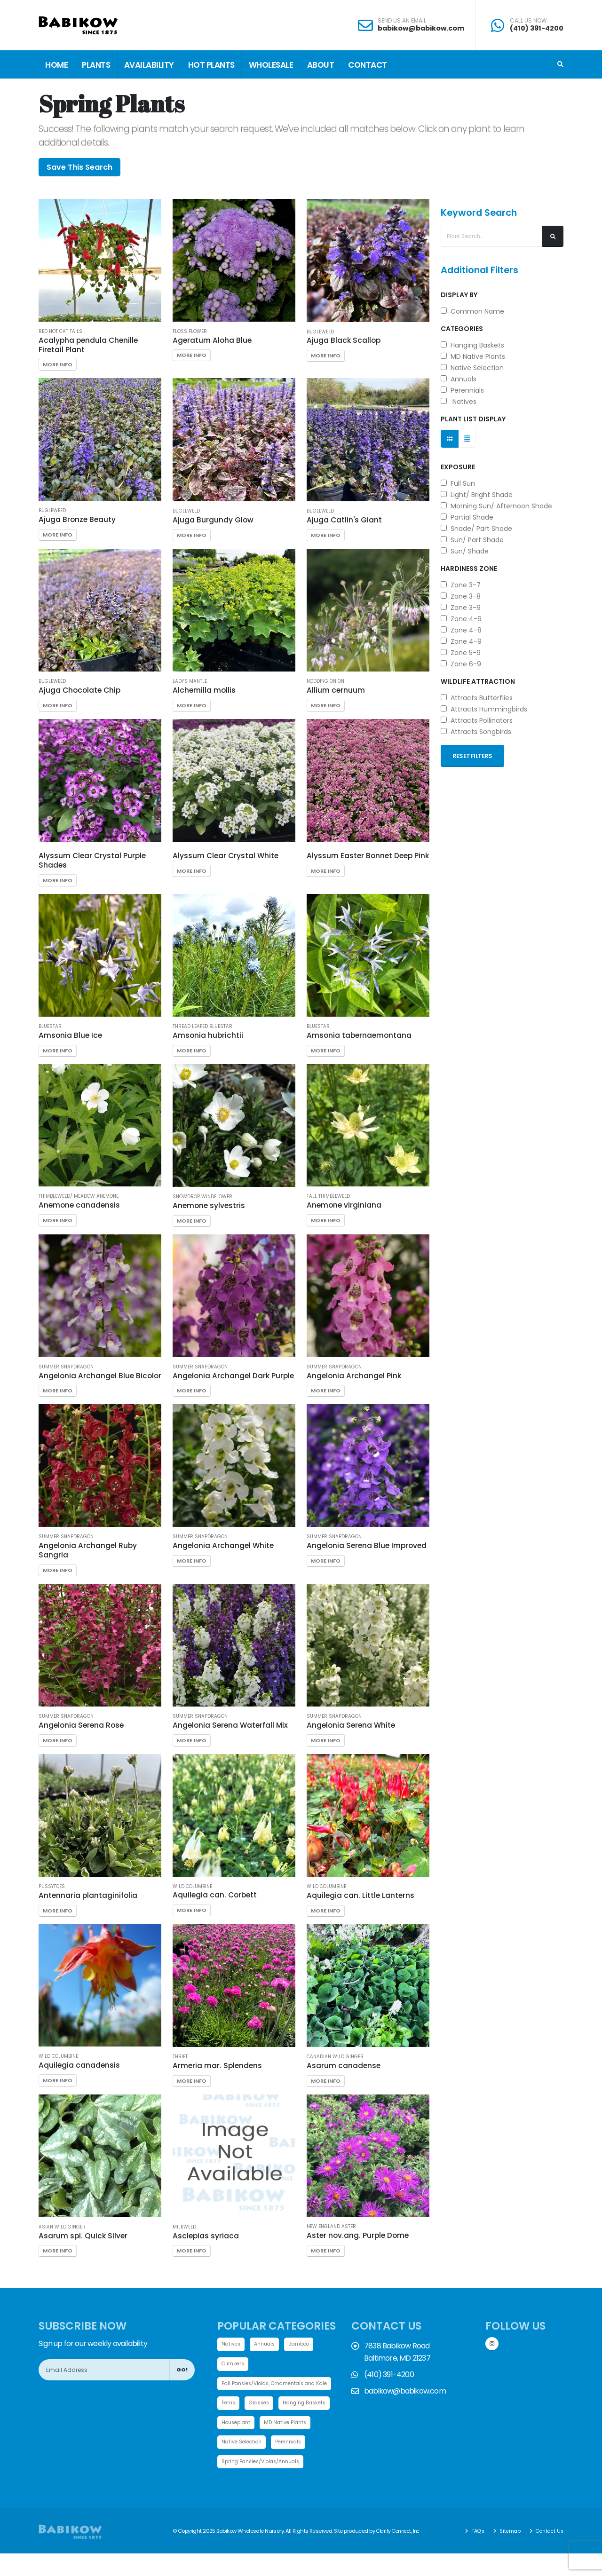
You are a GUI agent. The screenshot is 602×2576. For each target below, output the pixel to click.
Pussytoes (52, 1886)
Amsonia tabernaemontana (359, 1035)
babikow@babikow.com (421, 28)
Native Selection (472, 367)
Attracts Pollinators (477, 720)
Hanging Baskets (472, 345)
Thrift (180, 2056)
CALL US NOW (528, 20)
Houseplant (297, 2424)
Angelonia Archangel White (223, 1545)
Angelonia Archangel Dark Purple (233, 1376)
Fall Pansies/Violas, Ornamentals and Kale (280, 2384)
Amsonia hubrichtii (208, 1035)
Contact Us (547, 2553)
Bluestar (50, 1026)
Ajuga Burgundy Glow (213, 520)
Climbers (234, 2364)
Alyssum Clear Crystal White (225, 856)
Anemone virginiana (344, 1205)
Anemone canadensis (79, 1205)
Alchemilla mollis (204, 690)
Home (56, 65)
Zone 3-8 (461, 596)
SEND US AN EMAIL (402, 20)
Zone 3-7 (461, 585)
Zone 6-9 (461, 664)
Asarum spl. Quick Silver (83, 2236)
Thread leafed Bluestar (202, 1026)
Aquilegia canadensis (79, 2065)
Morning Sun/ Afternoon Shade (496, 506)
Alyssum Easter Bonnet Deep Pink (368, 856)
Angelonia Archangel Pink (354, 1376)
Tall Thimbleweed (328, 1196)
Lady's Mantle (190, 681)
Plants (96, 65)
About (320, 65)
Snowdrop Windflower (202, 1196)
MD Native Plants (473, 356)
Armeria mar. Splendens (217, 2065)
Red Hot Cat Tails (60, 331)
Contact (367, 65)
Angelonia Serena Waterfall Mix (230, 1725)
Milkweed (184, 2227)
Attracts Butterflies (477, 698)
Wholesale (271, 65)
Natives (458, 401)
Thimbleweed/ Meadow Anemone (79, 1196)
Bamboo (303, 2344)
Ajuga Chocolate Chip (79, 690)
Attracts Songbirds (476, 731)
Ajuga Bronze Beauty (77, 519)
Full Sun (458, 483)
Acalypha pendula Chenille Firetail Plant (88, 345)
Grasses (261, 2404)
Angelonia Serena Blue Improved (367, 1545)
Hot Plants (211, 65)
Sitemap (506, 2553)
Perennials (462, 390)
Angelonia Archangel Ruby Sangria (88, 1550)
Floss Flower (190, 331)
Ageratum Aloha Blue (212, 340)
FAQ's (472, 2553)
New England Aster (331, 2226)
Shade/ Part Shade (476, 528)
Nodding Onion (325, 681)
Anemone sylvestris (209, 1205)
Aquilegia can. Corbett (215, 1895)
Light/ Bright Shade (477, 494)
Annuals (458, 379)
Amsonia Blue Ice (70, 1035)
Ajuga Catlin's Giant (344, 520)
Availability (149, 65)
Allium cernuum (336, 690)
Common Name (472, 311)
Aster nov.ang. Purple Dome (358, 2235)
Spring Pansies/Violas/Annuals (264, 2484)
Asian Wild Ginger (62, 2227)
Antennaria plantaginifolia (88, 1895)
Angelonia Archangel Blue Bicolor (100, 1376)
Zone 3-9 (461, 607)
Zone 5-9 (461, 652)
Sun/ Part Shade (472, 540)
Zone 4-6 (461, 619)
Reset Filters (472, 756)
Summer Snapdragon (66, 1367)
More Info (57, 364)
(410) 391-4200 (536, 28)
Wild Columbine (192, 1886)
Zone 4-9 (461, 641)
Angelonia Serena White (351, 1725)
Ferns (229, 2404)
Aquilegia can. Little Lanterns (360, 1895)
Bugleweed (320, 332)
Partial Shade (467, 517)
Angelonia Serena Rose (81, 1725)
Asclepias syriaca (206, 2236)
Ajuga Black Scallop (343, 340)
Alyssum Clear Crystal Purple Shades (92, 860)
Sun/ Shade (465, 551)
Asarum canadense (343, 2065)
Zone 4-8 (461, 630)
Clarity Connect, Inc (400, 2553)
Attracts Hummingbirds (484, 709)
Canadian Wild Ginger (335, 2056)
